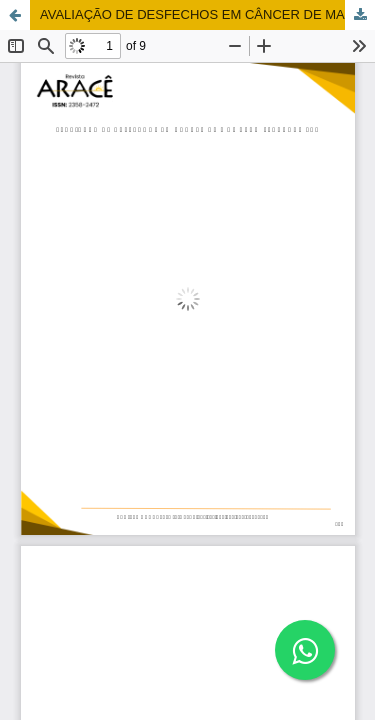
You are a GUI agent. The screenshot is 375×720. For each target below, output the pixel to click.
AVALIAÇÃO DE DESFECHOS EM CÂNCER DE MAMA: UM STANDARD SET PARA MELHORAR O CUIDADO (207, 14)
